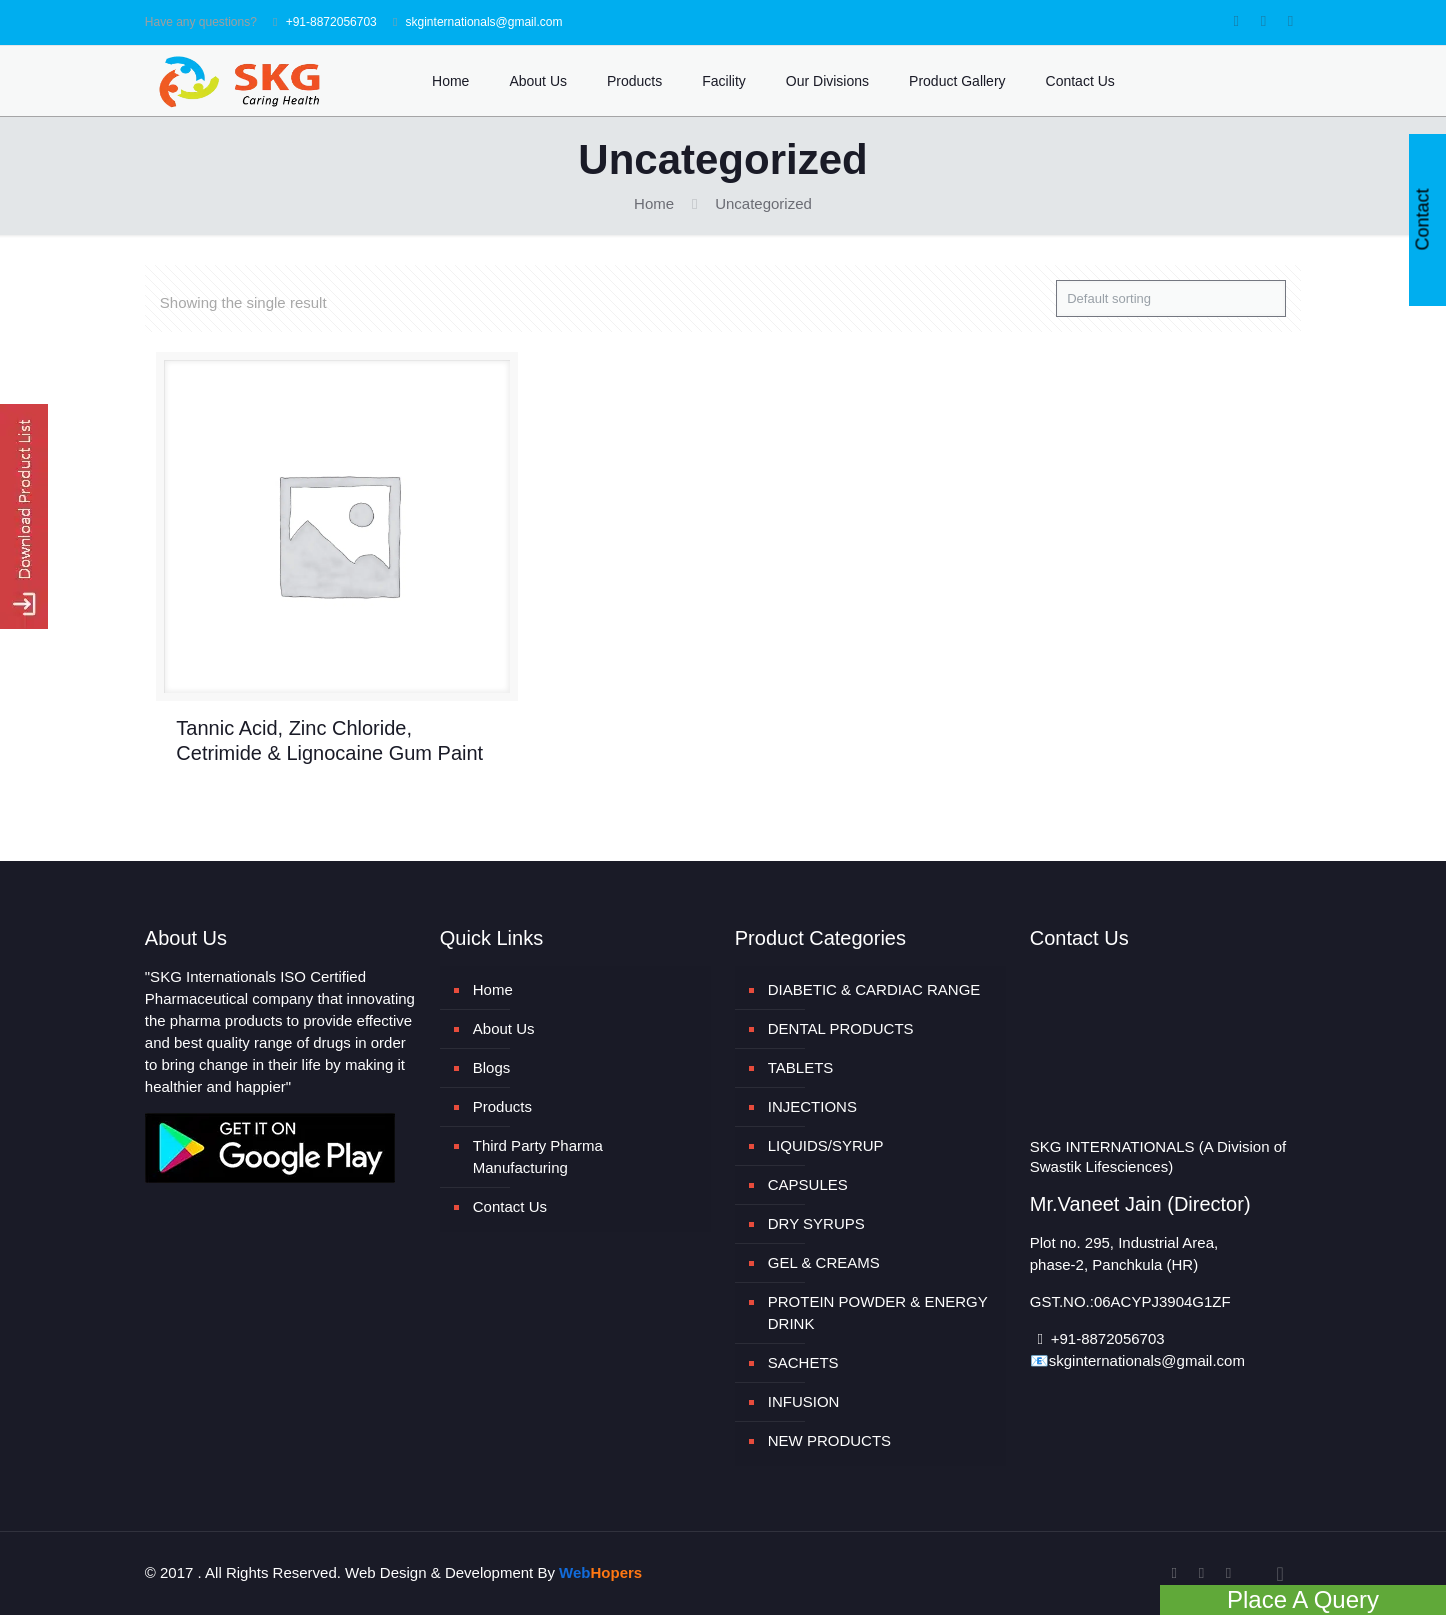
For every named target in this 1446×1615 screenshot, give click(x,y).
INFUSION (804, 1401)
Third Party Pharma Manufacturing (538, 1156)
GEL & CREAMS (824, 1262)
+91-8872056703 (331, 22)
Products (502, 1106)
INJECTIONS (812, 1106)
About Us (504, 1028)
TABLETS (801, 1067)
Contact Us (510, 1206)
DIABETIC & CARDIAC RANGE (874, 989)
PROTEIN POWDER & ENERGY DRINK (878, 1312)
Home (654, 203)
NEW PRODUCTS (829, 1440)
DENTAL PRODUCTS (841, 1028)
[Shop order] (1171, 298)
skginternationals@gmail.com (484, 22)
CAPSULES (808, 1184)
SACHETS (803, 1362)
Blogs (492, 1067)
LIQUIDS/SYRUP (826, 1145)
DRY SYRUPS (816, 1223)
